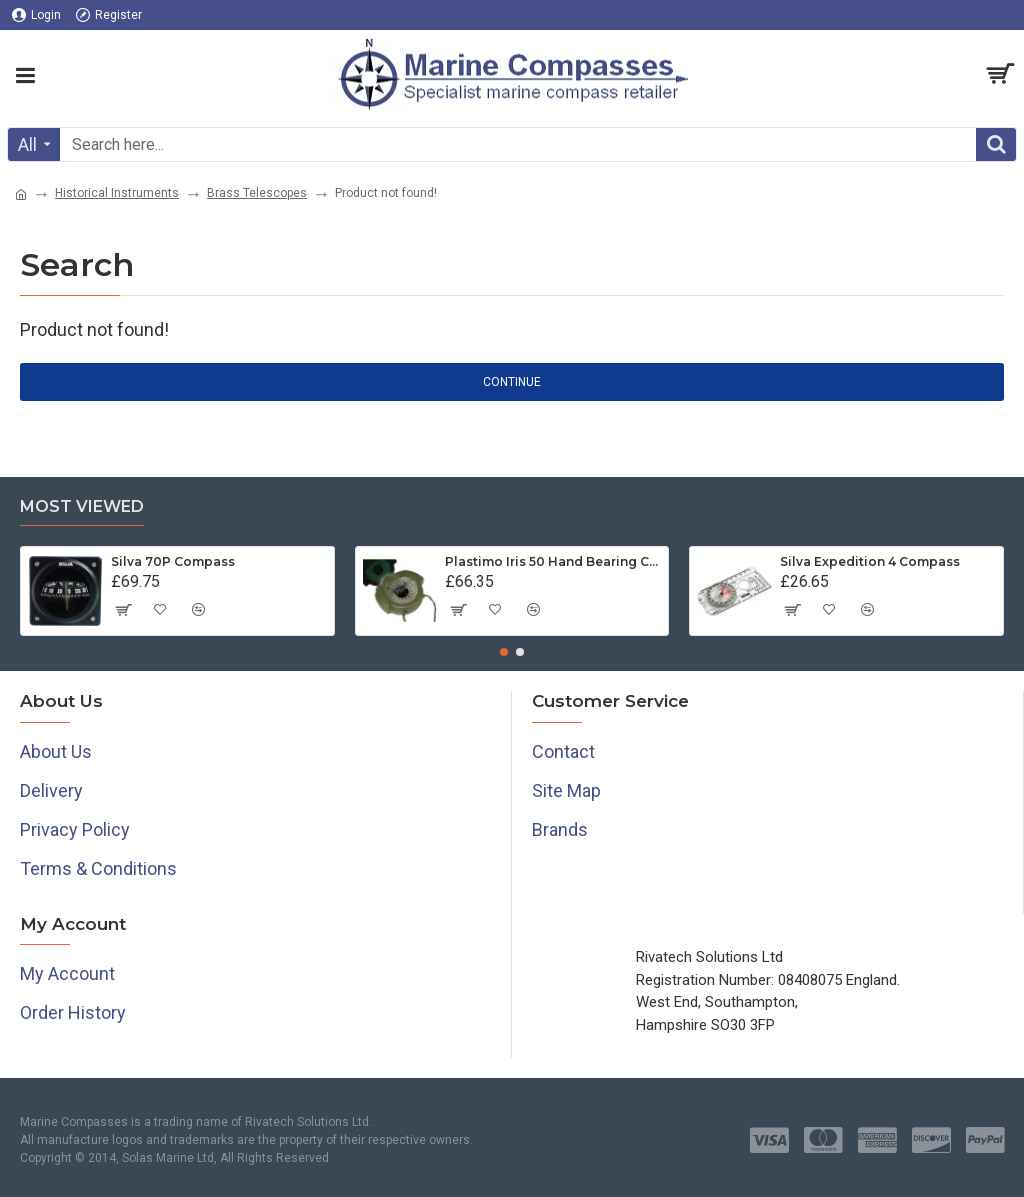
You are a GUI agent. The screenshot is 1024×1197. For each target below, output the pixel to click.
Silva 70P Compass (173, 561)
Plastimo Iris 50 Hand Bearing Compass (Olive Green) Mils (553, 561)
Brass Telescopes (257, 193)
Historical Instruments (117, 193)
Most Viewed (82, 506)
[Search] (996, 144)
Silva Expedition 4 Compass (870, 561)
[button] (504, 652)
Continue (512, 382)
